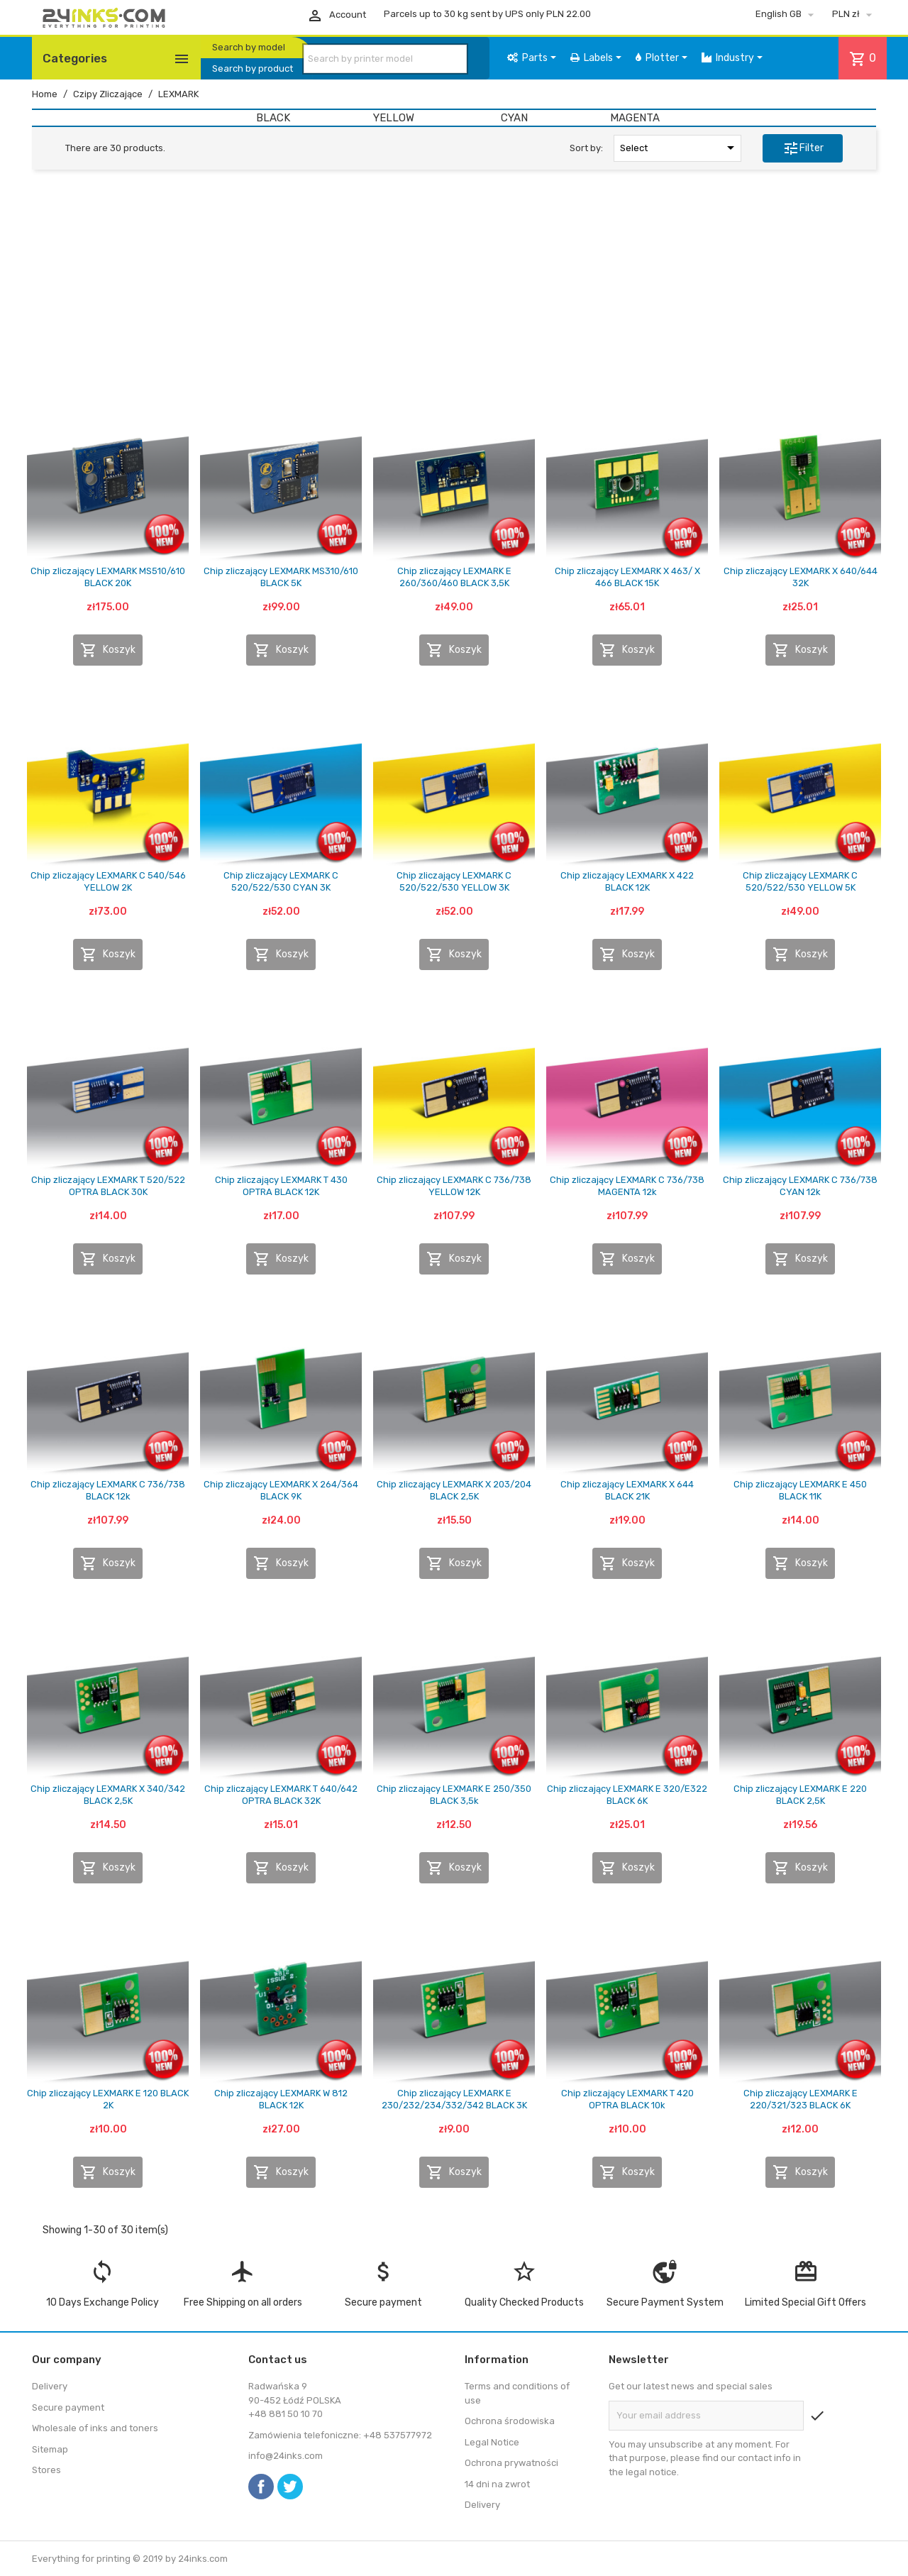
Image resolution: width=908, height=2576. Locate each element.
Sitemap (50, 2449)
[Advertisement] (454, 289)
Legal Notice (492, 2442)
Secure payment (68, 2407)
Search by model (248, 47)
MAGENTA (635, 117)
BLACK (273, 117)
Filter (803, 148)
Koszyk (107, 650)
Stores (46, 2470)
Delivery (49, 2386)
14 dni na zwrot (497, 2484)
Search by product (252, 68)
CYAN (514, 117)
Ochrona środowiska (510, 2421)
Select (679, 147)
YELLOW (393, 117)
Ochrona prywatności (511, 2462)
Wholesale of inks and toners (95, 2428)
